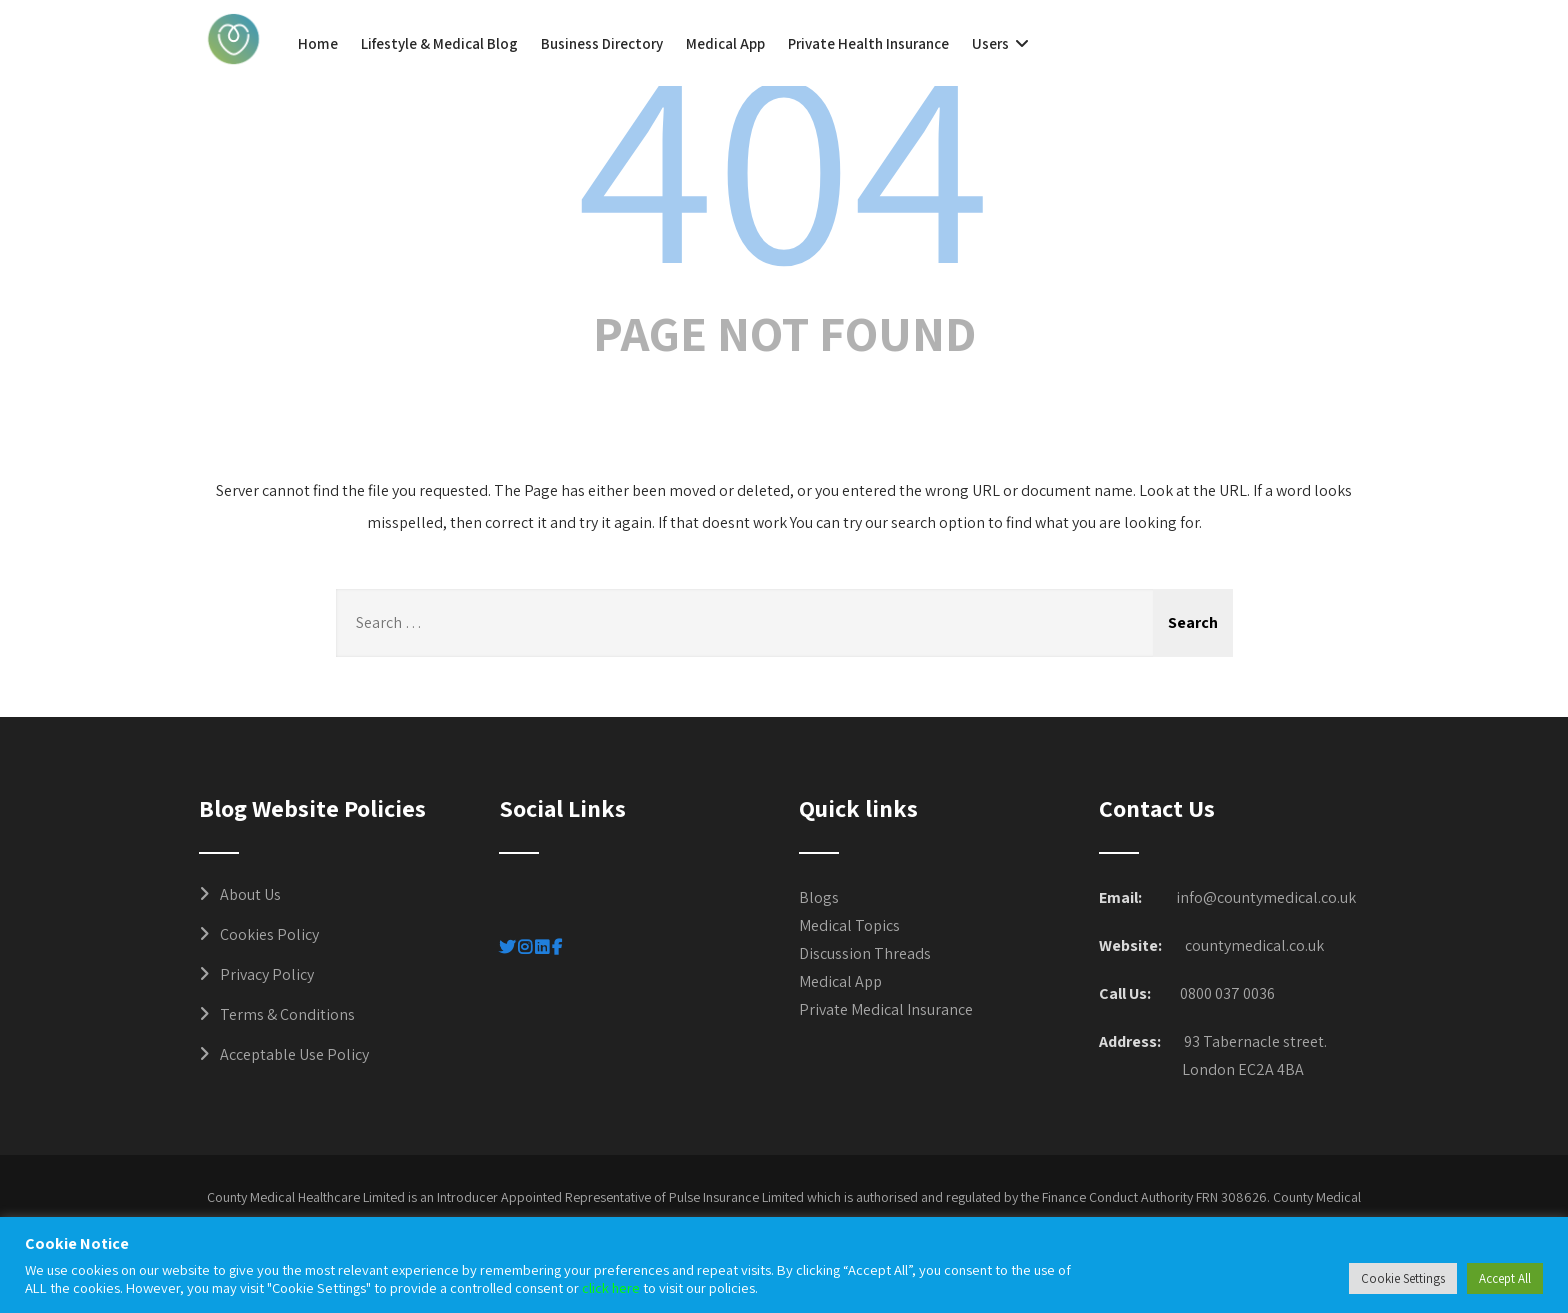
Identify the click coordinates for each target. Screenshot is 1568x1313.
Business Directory (602, 43)
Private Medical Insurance (886, 1009)
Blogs (819, 897)
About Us (250, 894)
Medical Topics (849, 925)
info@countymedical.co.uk (1266, 897)
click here (611, 1287)
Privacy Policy (267, 974)
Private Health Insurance (868, 43)
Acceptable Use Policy (294, 1054)
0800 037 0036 (1227, 993)
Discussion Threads (865, 953)
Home (318, 43)
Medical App (725, 43)
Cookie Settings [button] (1403, 1278)
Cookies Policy (269, 934)
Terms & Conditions (287, 1014)
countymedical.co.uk (1254, 945)
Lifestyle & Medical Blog (439, 43)
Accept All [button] (1505, 1278)
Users (1003, 43)
